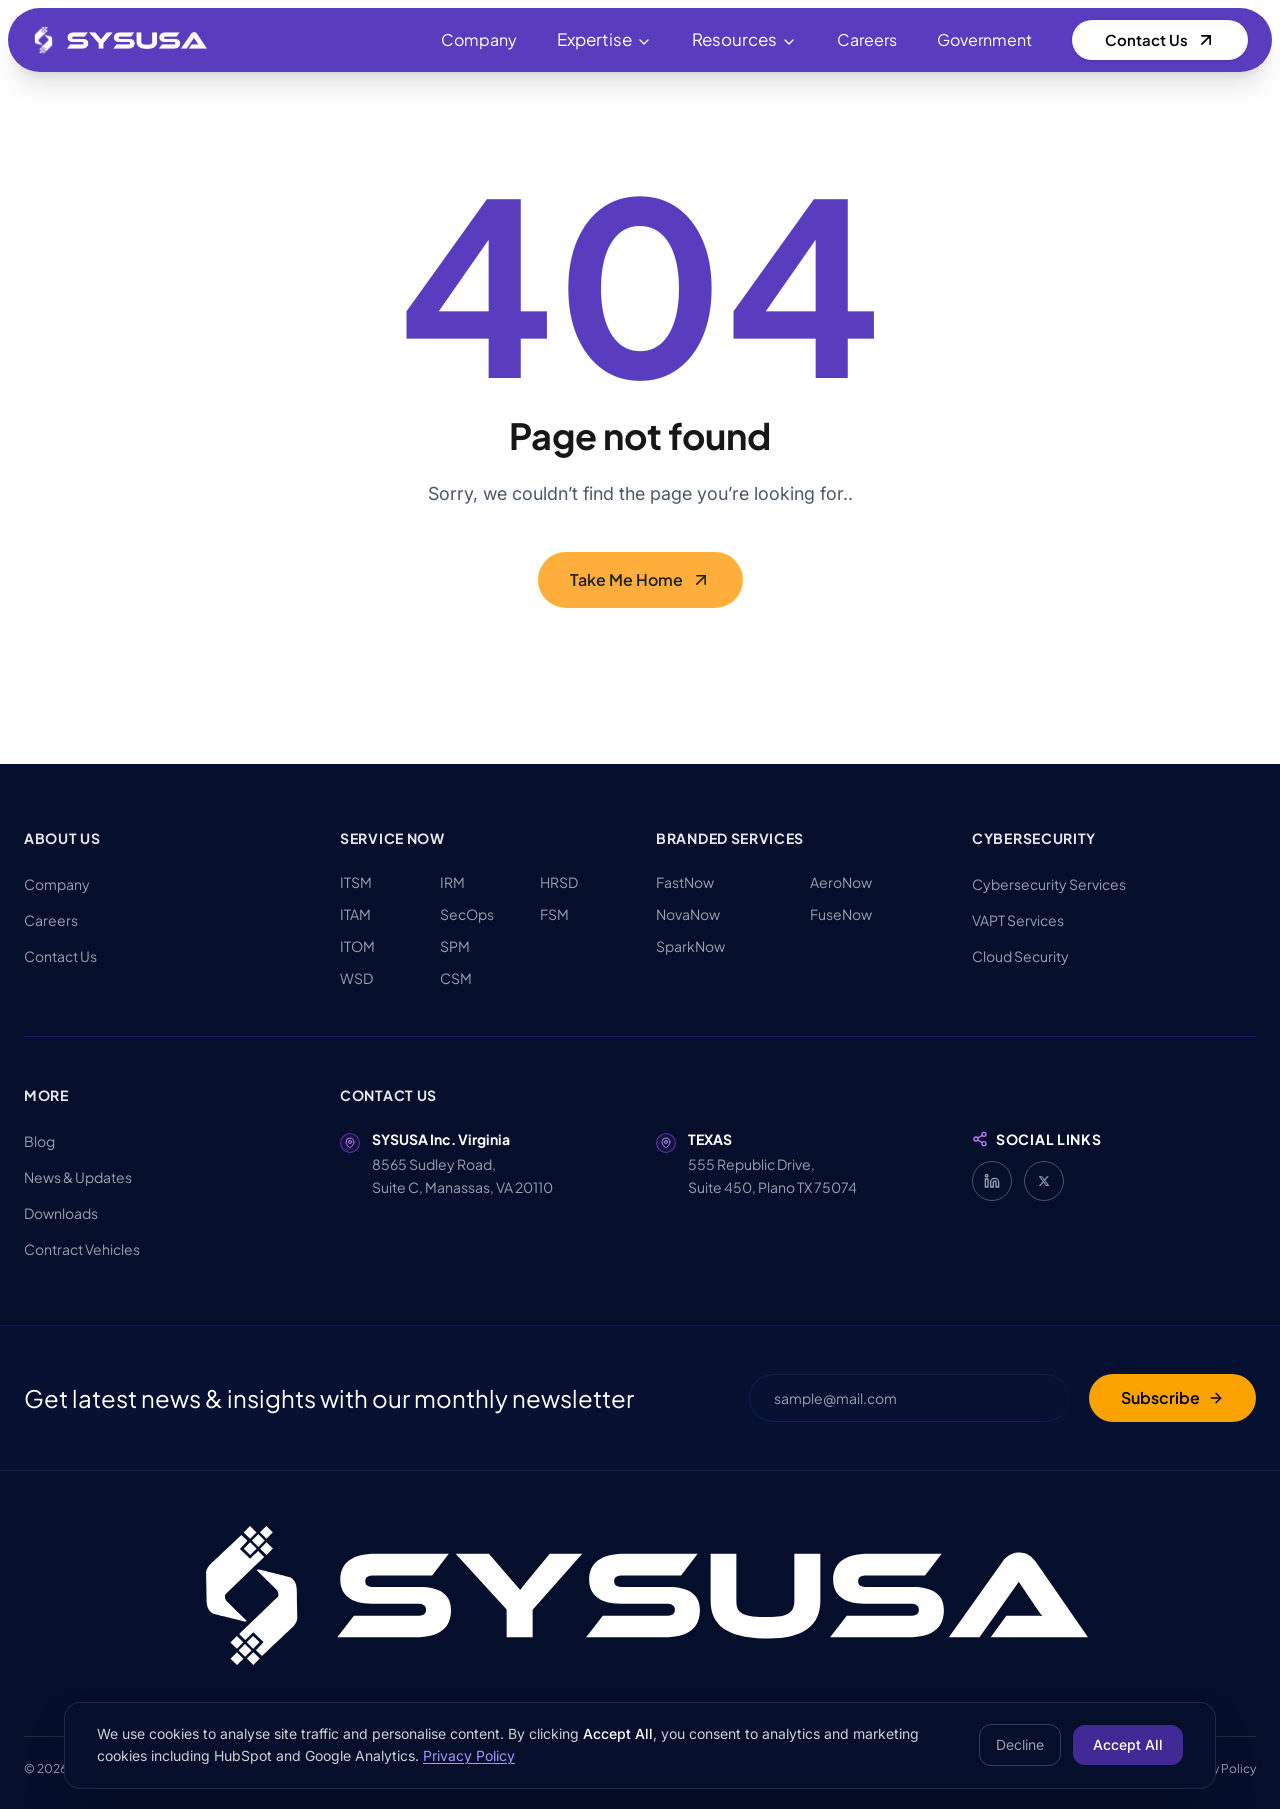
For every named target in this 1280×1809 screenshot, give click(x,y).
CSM (456, 978)
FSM (554, 914)
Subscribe (1172, 1397)
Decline (1020, 1744)
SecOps (467, 914)
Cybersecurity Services (1049, 884)
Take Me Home (640, 590)
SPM (455, 946)
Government (984, 39)
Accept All (1128, 1744)
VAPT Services (1018, 920)
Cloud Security (1020, 956)
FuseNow (841, 914)
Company (479, 39)
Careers (867, 39)
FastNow (685, 882)
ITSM (356, 882)
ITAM (355, 914)
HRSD (559, 882)
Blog (39, 1141)
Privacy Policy (469, 1755)
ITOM (357, 946)
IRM (452, 882)
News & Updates (78, 1177)
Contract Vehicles (82, 1249)
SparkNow (690, 946)
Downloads (61, 1213)
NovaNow (688, 914)
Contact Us (1160, 40)
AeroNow (841, 882)
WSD (356, 978)
